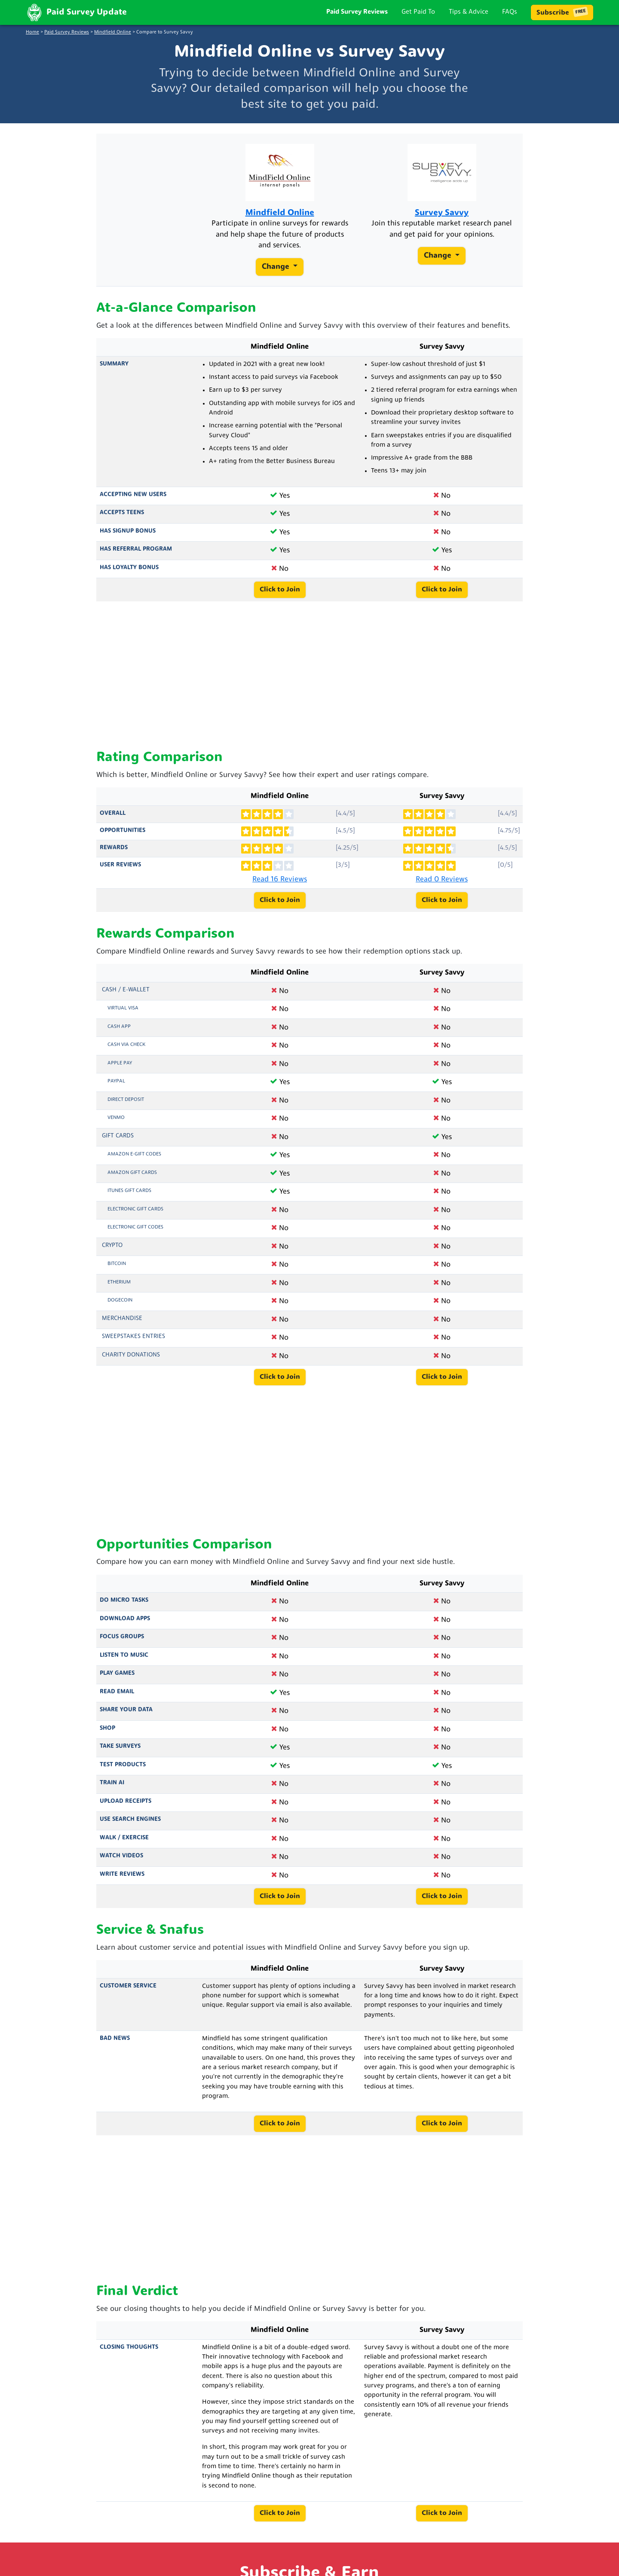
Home (32, 32)
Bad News (115, 2038)
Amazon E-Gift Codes (134, 1154)
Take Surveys (120, 1746)
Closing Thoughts (129, 2347)
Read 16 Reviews (279, 879)
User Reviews (120, 865)
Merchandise (122, 1318)
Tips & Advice (468, 12)
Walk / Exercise (124, 1838)
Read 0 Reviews (442, 879)
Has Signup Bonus (128, 531)
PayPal (116, 1081)
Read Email (117, 1692)
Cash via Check (126, 1044)
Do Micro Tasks (124, 1600)
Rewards (114, 848)
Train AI (112, 1783)
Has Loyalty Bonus (129, 567)
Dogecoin (119, 1300)
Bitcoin (116, 1263)
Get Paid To (418, 12)
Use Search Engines (130, 1819)
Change (276, 267)
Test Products (123, 1765)
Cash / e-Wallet (126, 990)
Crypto (112, 1245)
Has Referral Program (136, 549)
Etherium (119, 1282)
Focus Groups (122, 1637)
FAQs (509, 12)
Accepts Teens (122, 512)
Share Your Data (126, 1710)
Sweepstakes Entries (133, 1336)
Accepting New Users (133, 494)
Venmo (116, 1117)
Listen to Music (124, 1655)
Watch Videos (121, 1856)
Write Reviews (122, 1874)
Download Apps (125, 1619)
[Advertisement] (309, 676)
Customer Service (128, 1986)
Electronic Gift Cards (135, 1209)
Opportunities (122, 830)
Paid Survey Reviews (357, 12)
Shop (107, 1728)
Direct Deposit (125, 1099)
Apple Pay (119, 1063)
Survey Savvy (442, 213)
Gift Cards (118, 1136)
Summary (114, 364)
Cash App (119, 1026)
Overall (113, 813)
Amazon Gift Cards (132, 1172)
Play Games (117, 1673)
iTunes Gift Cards (129, 1190)
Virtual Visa (122, 1008)
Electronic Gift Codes (135, 1227)
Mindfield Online (112, 32)
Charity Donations (131, 1355)
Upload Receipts (125, 1801)
